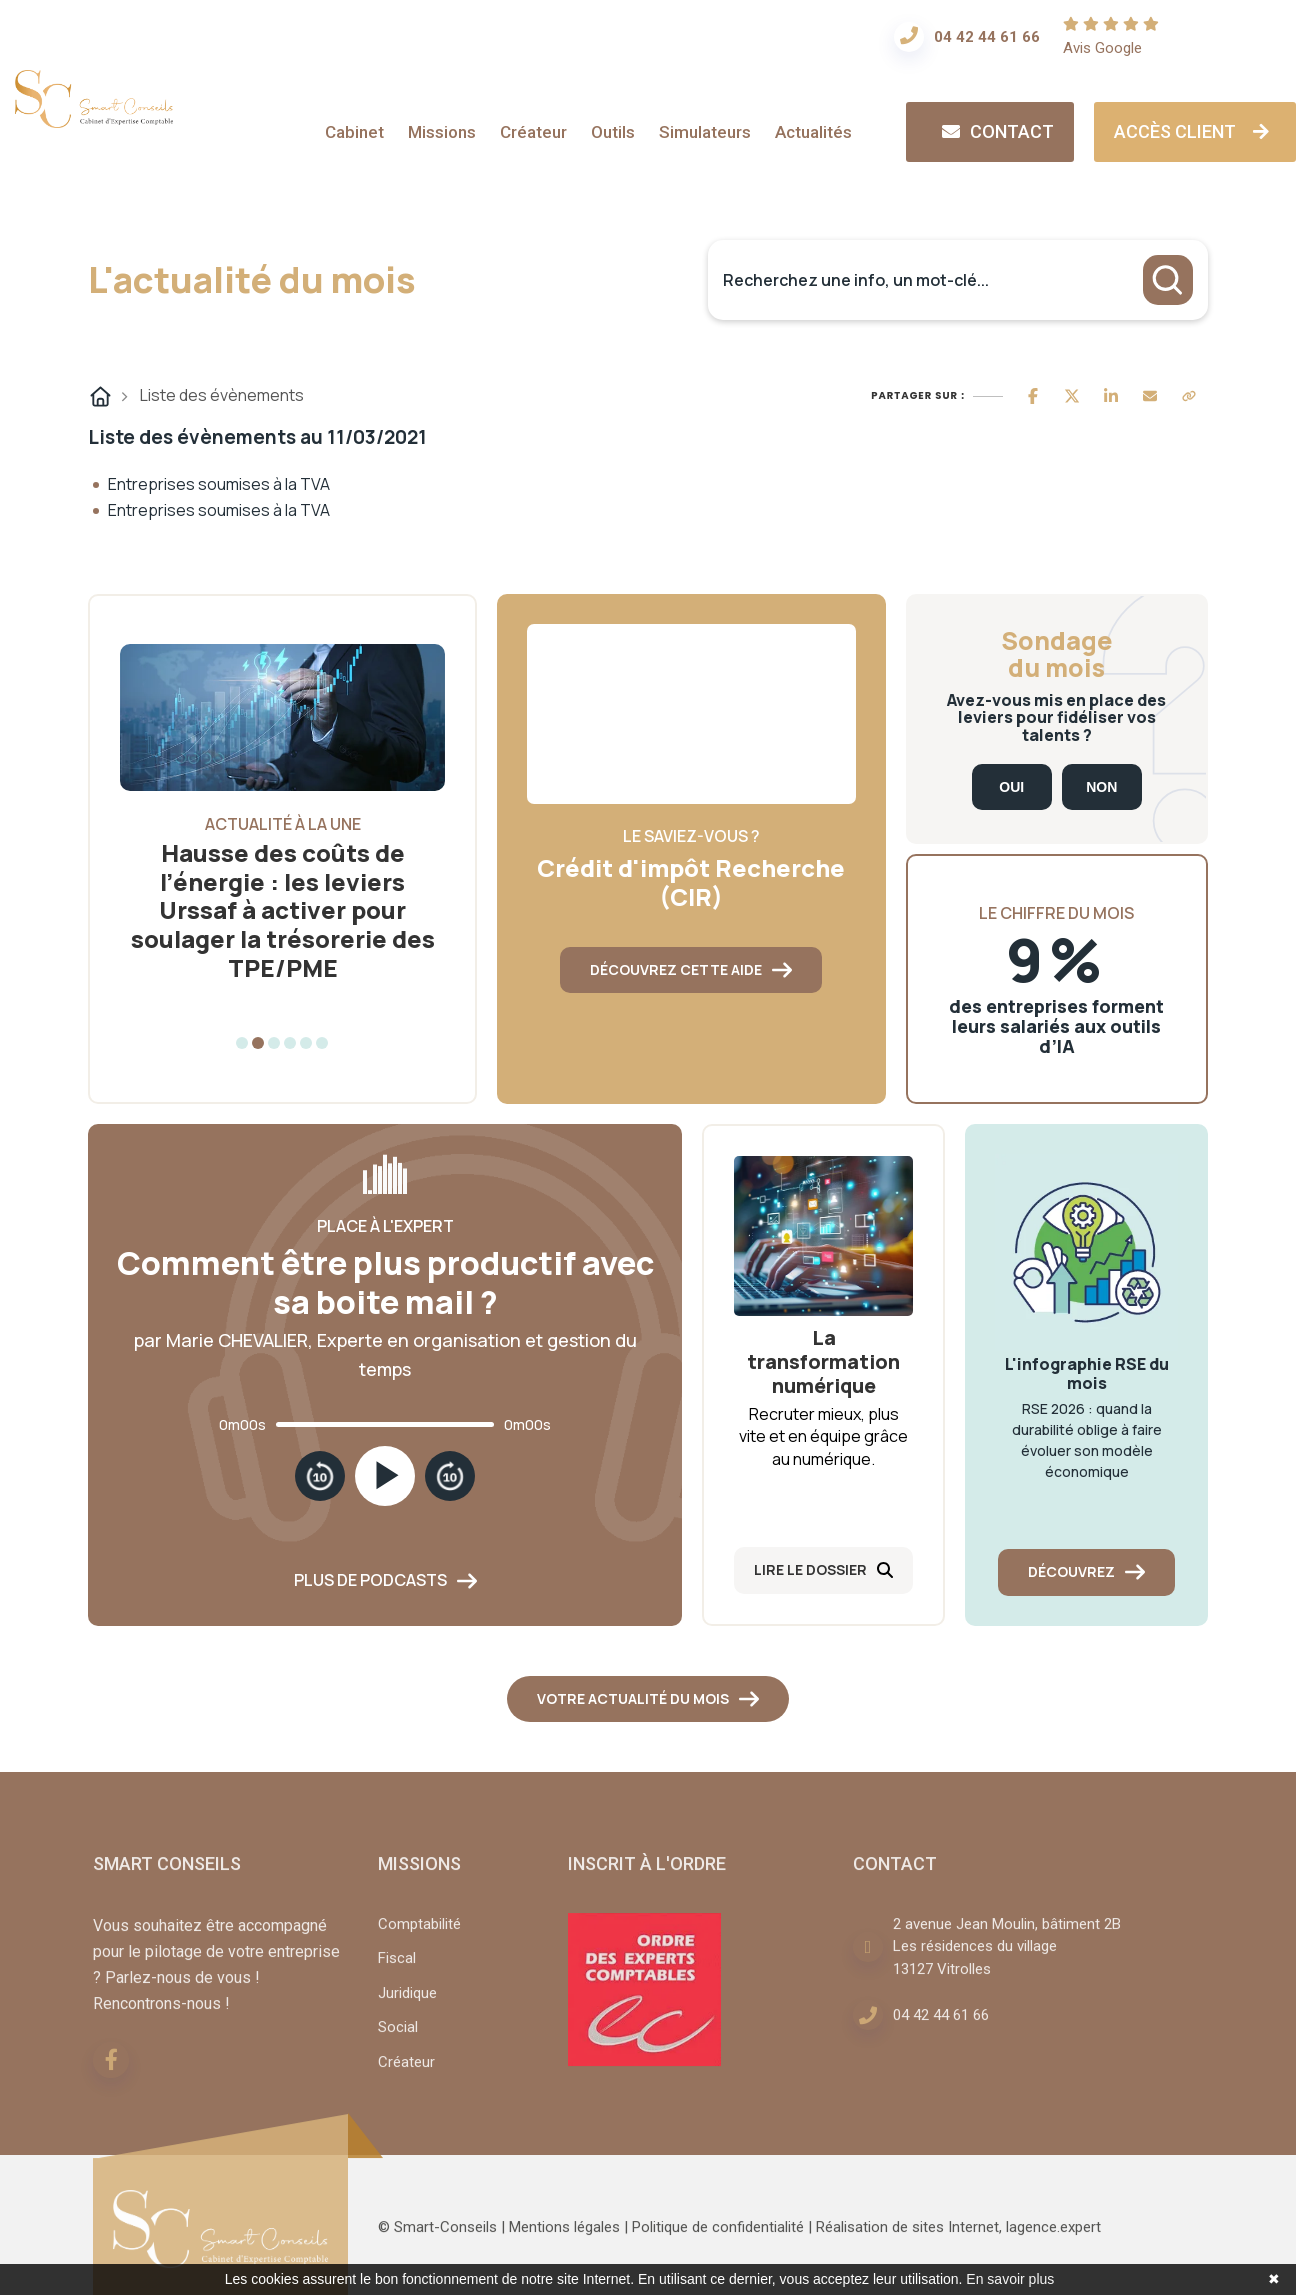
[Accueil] (94, 120)
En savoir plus (1010, 2279)
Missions (442, 132)
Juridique (407, 2005)
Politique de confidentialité (718, 2239)
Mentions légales (564, 2239)
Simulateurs (705, 132)
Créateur (533, 132)
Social (398, 2039)
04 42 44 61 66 (987, 37)
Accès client (1195, 131)
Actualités (813, 132)
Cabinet (354, 132)
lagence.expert (1053, 2239)
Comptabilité (419, 1936)
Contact (995, 131)
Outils (613, 132)
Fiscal (397, 1970)
